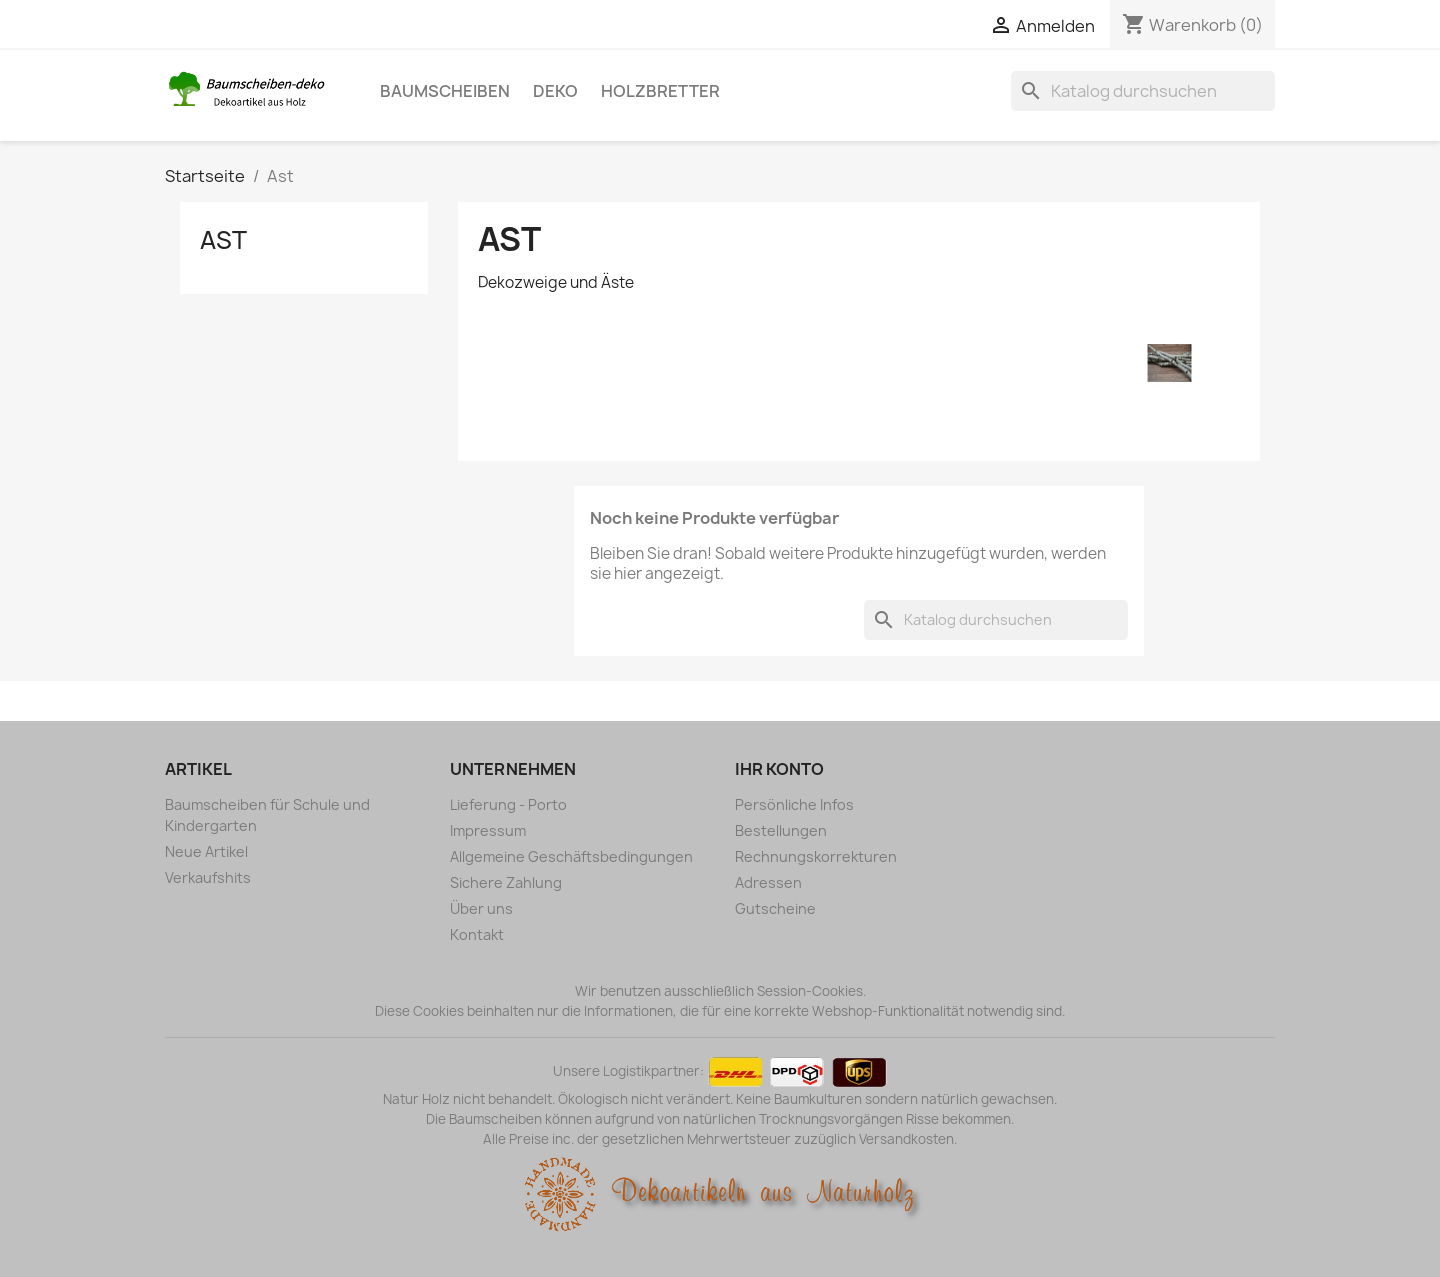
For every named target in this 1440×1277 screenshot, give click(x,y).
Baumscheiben (445, 91)
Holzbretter (660, 91)
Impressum (488, 830)
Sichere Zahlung (506, 882)
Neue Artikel (206, 851)
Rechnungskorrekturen (816, 856)
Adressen (768, 882)
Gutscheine (775, 908)
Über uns (481, 908)
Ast (223, 240)
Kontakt (477, 934)
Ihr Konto (779, 769)
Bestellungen (781, 830)
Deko (555, 91)
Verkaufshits (208, 877)
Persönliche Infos (794, 804)
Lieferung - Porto (508, 804)
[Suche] (1143, 91)
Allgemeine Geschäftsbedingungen (571, 856)
